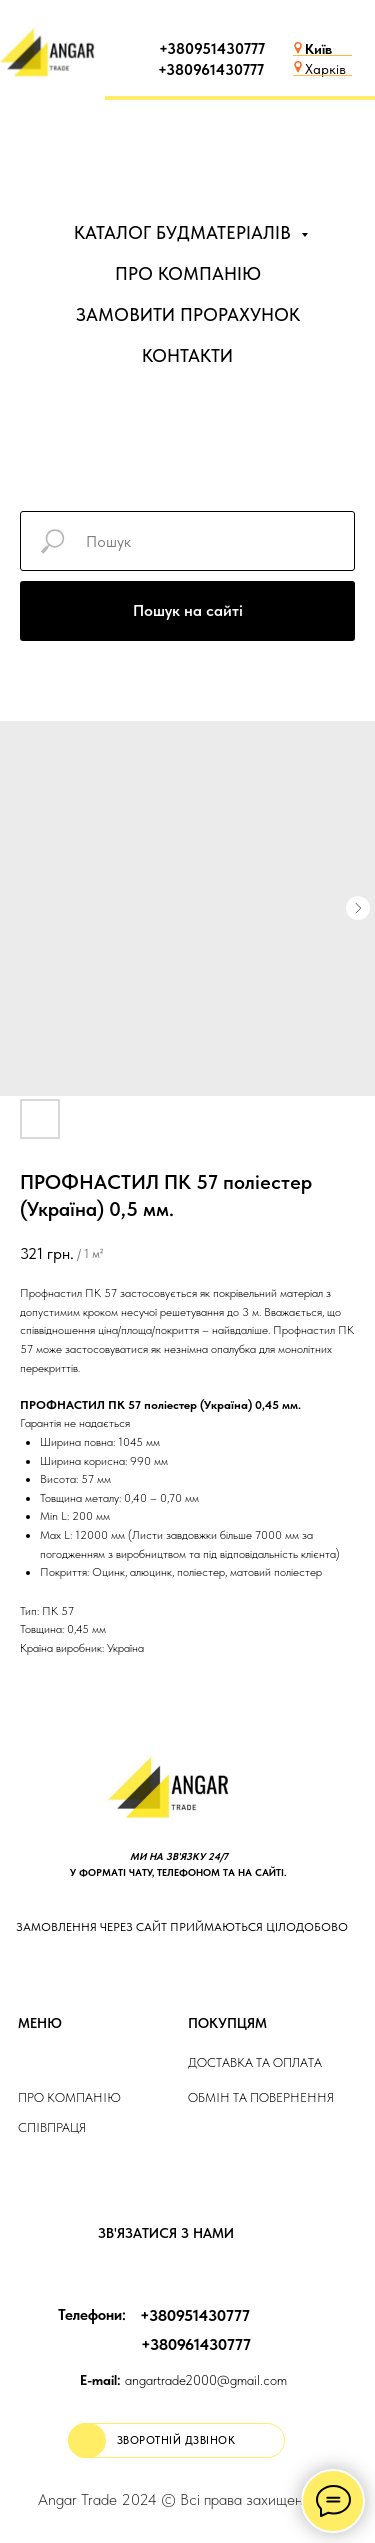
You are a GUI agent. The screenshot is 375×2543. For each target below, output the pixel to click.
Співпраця (52, 2127)
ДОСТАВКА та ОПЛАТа (255, 2062)
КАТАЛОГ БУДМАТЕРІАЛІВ (185, 232)
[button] (176, 2440)
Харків (325, 69)
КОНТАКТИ (187, 355)
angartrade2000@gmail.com (183, 2380)
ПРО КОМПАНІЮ (188, 273)
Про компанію (69, 2097)
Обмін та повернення (261, 2097)
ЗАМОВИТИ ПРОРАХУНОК (188, 314)
